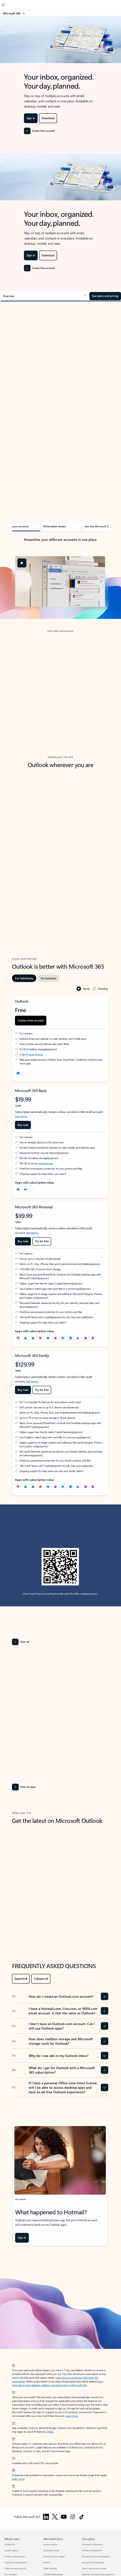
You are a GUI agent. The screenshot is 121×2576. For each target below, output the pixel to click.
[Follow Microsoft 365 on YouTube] (64, 2517)
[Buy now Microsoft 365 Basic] (23, 1125)
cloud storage (35, 1054)
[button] (45, 296)
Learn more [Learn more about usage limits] (18, 2479)
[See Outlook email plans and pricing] (105, 296)
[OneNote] (55, 1338)
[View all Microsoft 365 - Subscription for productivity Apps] (20, 1642)
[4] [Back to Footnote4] (13, 2438)
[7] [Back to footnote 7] (13, 2485)
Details (49, 2431)
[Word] (25, 1338)
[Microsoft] (60, 3)
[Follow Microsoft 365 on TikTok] (82, 2517)
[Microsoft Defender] (70, 1338)
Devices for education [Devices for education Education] (92, 2550)
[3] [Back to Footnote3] (13, 2422)
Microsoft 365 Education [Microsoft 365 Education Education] (93, 2562)
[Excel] (33, 1338)
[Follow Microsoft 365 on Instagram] (73, 2517)
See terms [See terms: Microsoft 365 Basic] (21, 1116)
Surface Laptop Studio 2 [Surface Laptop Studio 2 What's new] (15, 2556)
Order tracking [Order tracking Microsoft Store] (49, 2568)
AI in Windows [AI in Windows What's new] (10, 2574)
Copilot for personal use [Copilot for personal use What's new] (15, 2568)
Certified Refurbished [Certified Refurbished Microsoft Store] (53, 2574)
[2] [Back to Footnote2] (13, 2391)
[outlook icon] (18, 1073)
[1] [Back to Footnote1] (13, 2364)
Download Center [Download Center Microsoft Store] (51, 2550)
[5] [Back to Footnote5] (13, 2457)
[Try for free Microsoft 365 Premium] (41, 1241)
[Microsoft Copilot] (18, 1338)
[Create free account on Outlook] (39, 131)
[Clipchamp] (93, 1338)
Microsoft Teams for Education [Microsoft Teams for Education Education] (96, 2556)
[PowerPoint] (40, 1338)
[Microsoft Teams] (78, 1338)
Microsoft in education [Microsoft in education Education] (92, 2544)
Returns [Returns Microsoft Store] (46, 2562)
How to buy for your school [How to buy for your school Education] (94, 2568)
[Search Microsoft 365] (4, 5)
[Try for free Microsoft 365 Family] (41, 1390)
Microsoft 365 (12, 13)
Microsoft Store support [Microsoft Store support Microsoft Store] (54, 2556)
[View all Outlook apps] (24, 1787)
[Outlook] (18, 1189)
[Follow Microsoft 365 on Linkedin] (46, 2517)
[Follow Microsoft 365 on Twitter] (55, 2517)
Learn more (72, 2416)
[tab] (61, 526)
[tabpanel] (60, 573)
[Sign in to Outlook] (31, 118)
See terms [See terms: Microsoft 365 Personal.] (32, 1233)
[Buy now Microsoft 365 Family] (23, 1390)
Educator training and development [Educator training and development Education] (98, 2574)
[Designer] (85, 1338)
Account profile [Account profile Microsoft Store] (50, 2544)
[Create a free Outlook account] (30, 1020)
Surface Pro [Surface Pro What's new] (9, 2544)
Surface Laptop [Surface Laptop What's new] (11, 2550)
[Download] (48, 118)
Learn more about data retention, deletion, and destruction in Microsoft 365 (57, 2383)
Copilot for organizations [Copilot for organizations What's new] (15, 2562)
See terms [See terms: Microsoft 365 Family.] (32, 1381)
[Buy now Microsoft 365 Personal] (23, 1241)
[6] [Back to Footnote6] (13, 2469)
